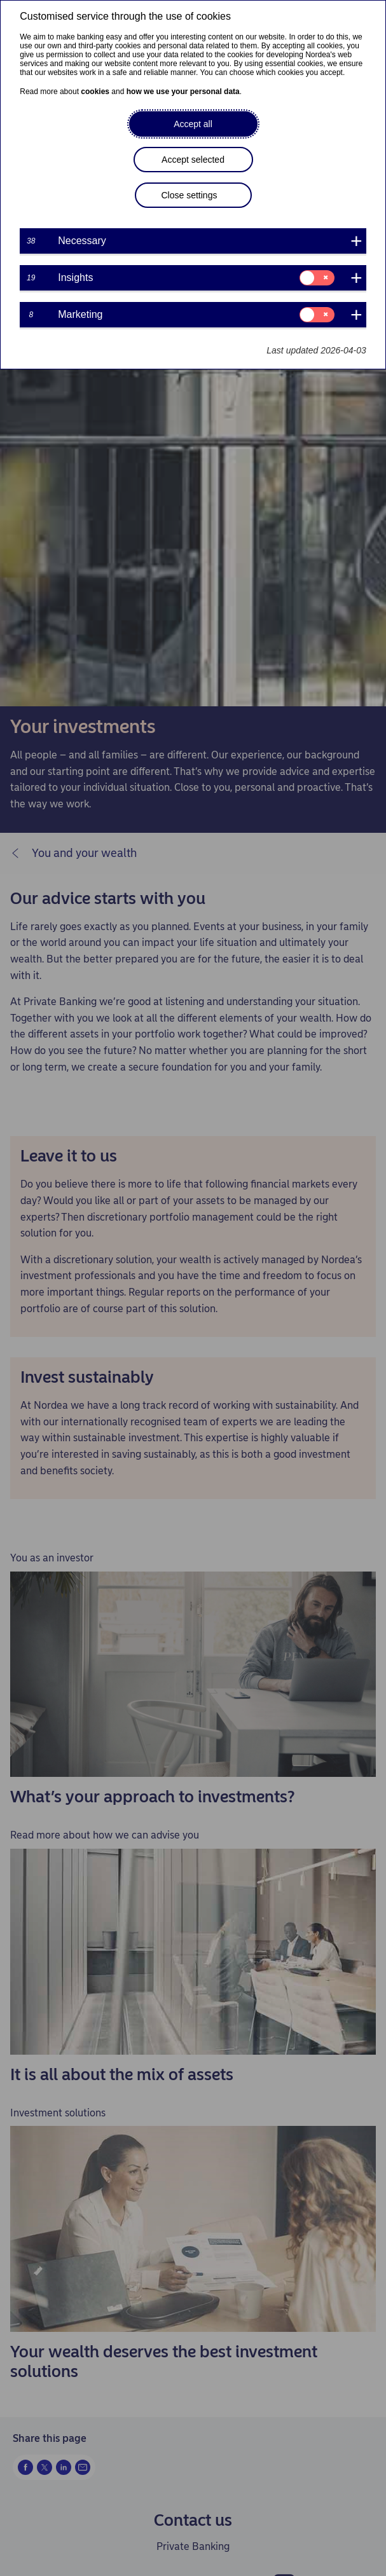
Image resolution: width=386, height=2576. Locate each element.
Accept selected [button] (193, 159)
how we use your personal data (183, 91)
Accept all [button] (193, 124)
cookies (95, 91)
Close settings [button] (189, 195)
